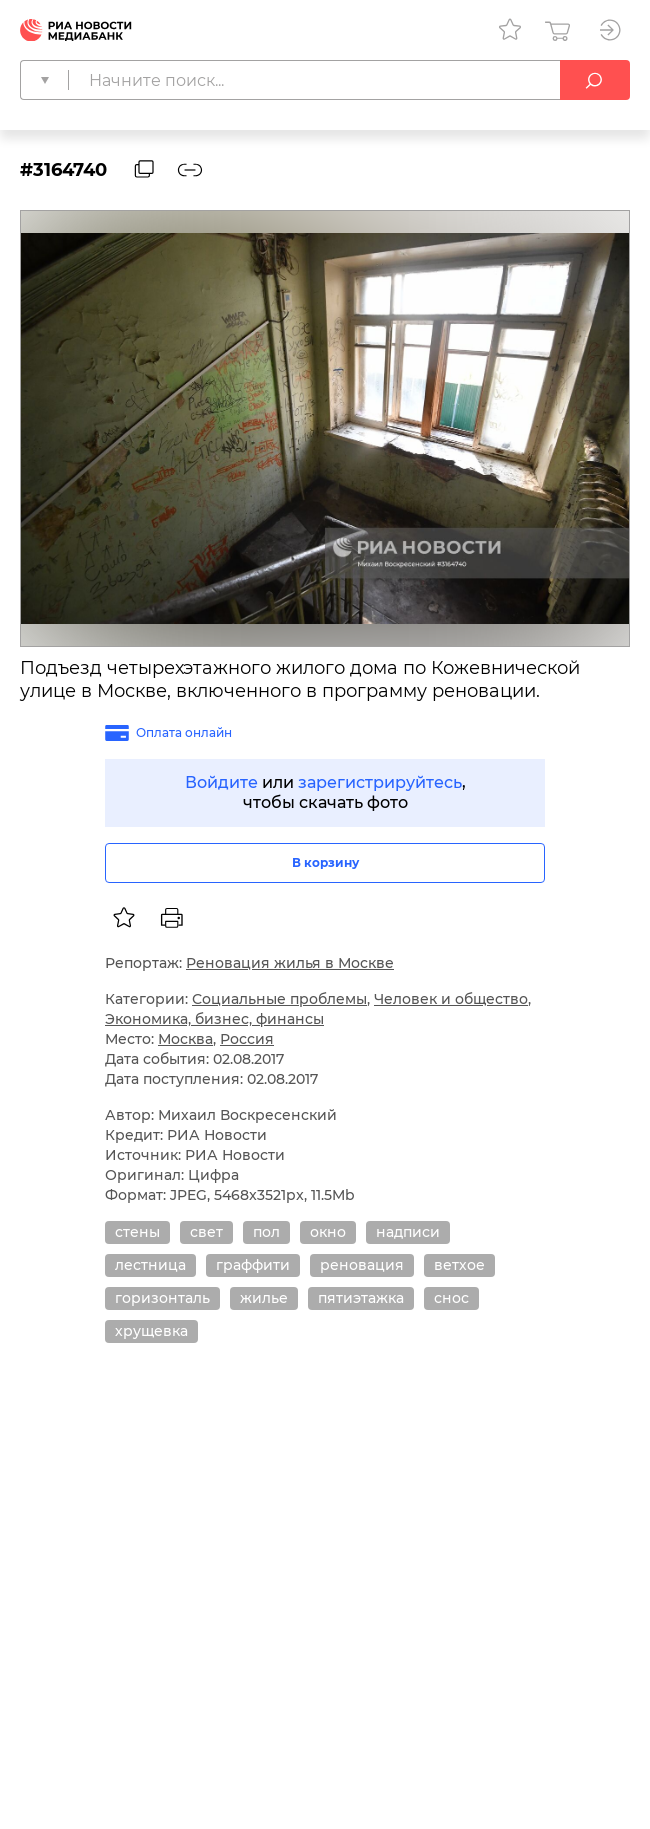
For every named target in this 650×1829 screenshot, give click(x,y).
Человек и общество (451, 999)
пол (266, 1232)
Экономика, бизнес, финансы (214, 1019)
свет (206, 1232)
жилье (264, 1298)
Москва (185, 1039)
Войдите (221, 782)
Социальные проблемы (279, 999)
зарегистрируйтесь (380, 782)
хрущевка (151, 1331)
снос (451, 1298)
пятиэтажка (361, 1298)
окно (328, 1232)
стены (137, 1232)
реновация (362, 1265)
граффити (253, 1265)
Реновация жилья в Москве (290, 963)
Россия (247, 1039)
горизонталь (162, 1298)
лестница (150, 1265)
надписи (408, 1232)
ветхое (459, 1265)
